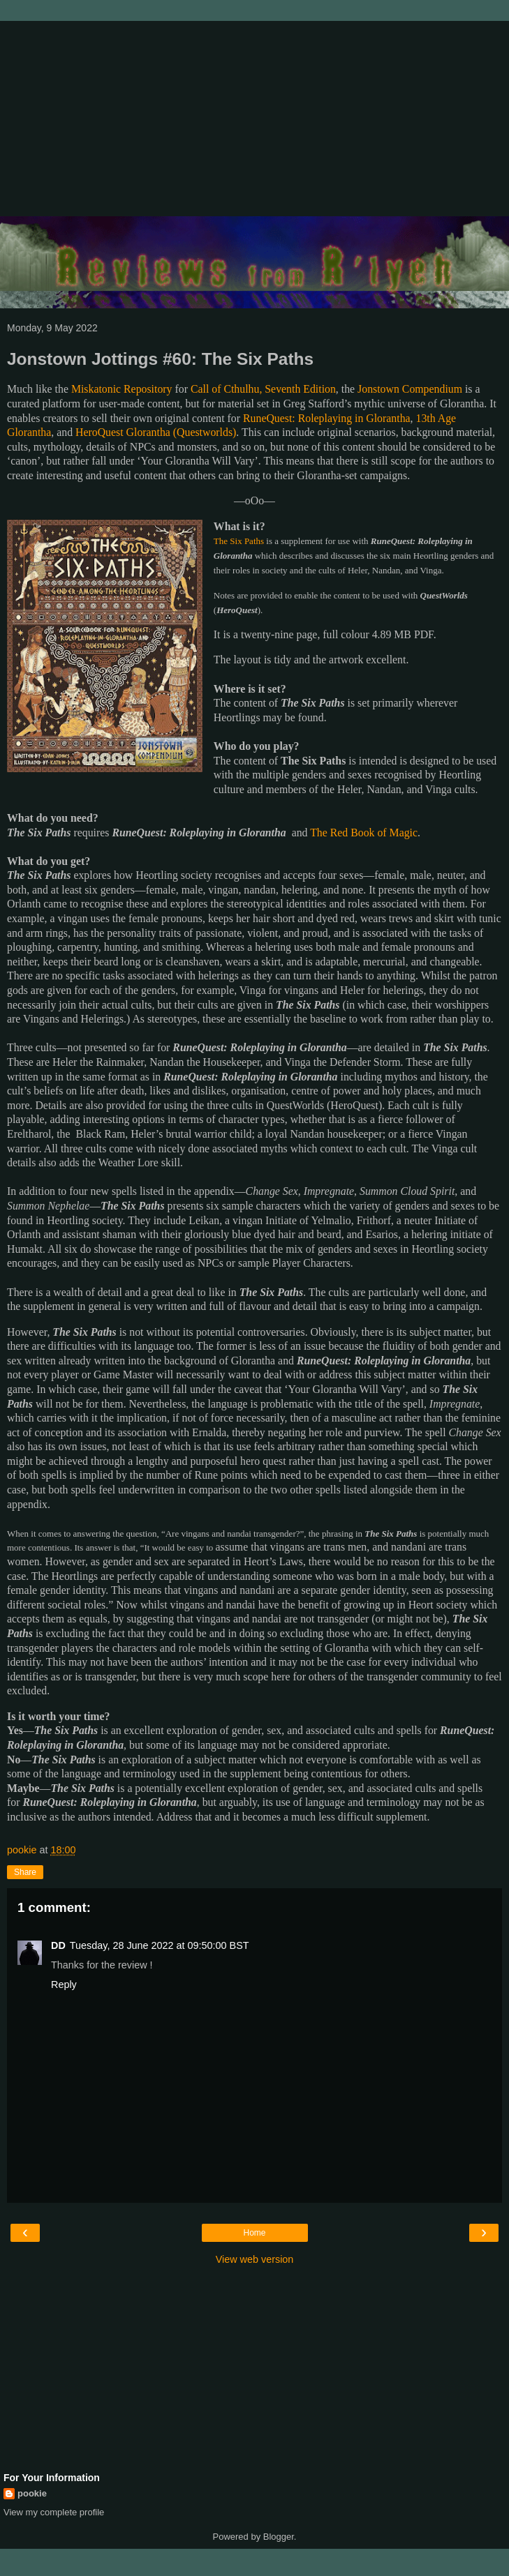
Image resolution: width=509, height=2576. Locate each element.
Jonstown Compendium (409, 389)
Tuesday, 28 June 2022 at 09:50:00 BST (159, 1945)
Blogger (278, 2536)
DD (58, 1945)
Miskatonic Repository (121, 389)
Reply (64, 1984)
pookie (32, 2493)
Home (254, 2233)
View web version (255, 2259)
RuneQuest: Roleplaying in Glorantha (327, 418)
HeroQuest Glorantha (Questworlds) (155, 432)
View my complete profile (53, 2512)
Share (25, 1872)
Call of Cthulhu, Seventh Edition (263, 389)
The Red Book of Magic (364, 832)
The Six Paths (239, 541)
